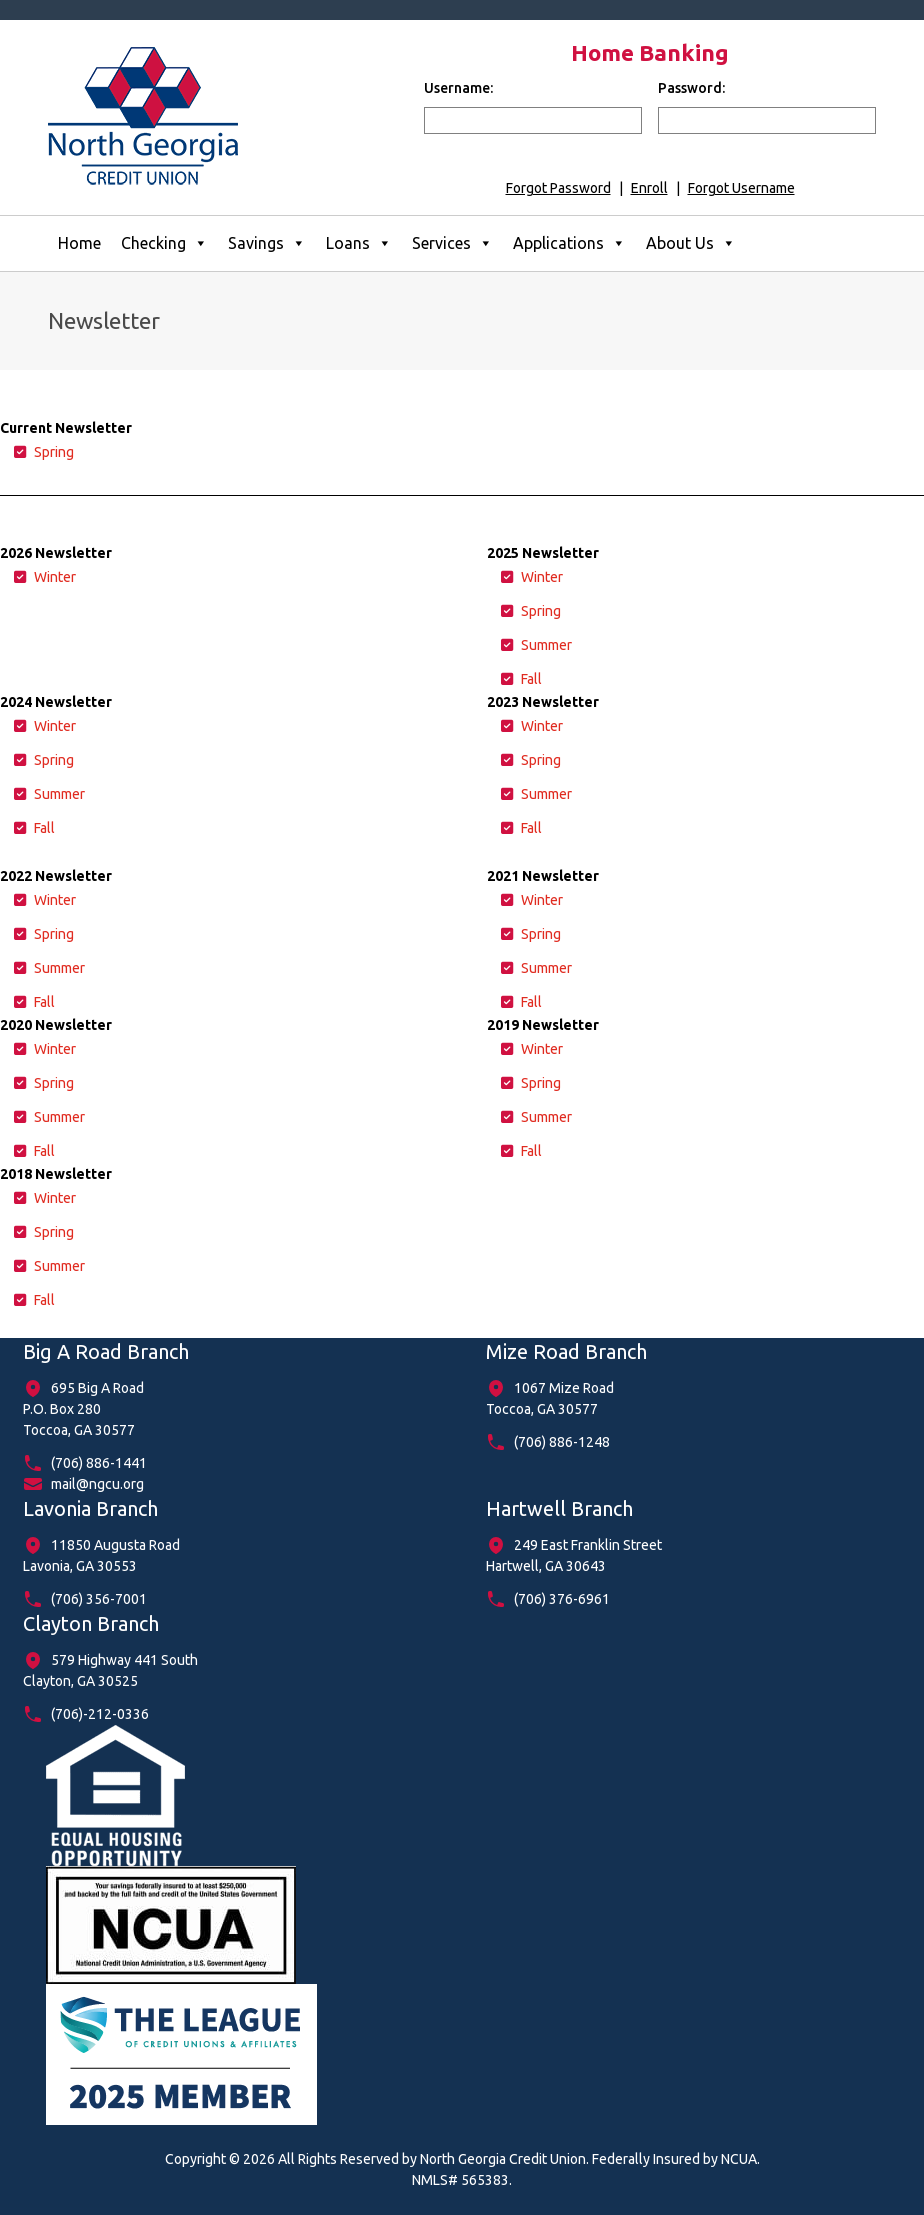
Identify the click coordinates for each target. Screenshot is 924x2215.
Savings (267, 243)
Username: (458, 88)
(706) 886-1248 (562, 1442)
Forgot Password (558, 188)
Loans (359, 243)
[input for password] (767, 120)
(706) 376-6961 (562, 1599)
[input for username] (533, 120)
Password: (691, 88)
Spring (54, 452)
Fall (531, 679)
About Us (691, 243)
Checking (164, 243)
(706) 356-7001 (99, 1599)
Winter (55, 577)
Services (452, 243)
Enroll (649, 188)
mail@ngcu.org (97, 1484)
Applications (569, 243)
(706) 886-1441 (99, 1463)
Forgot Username (741, 188)
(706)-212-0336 (100, 1714)
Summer (546, 645)
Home (79, 243)
